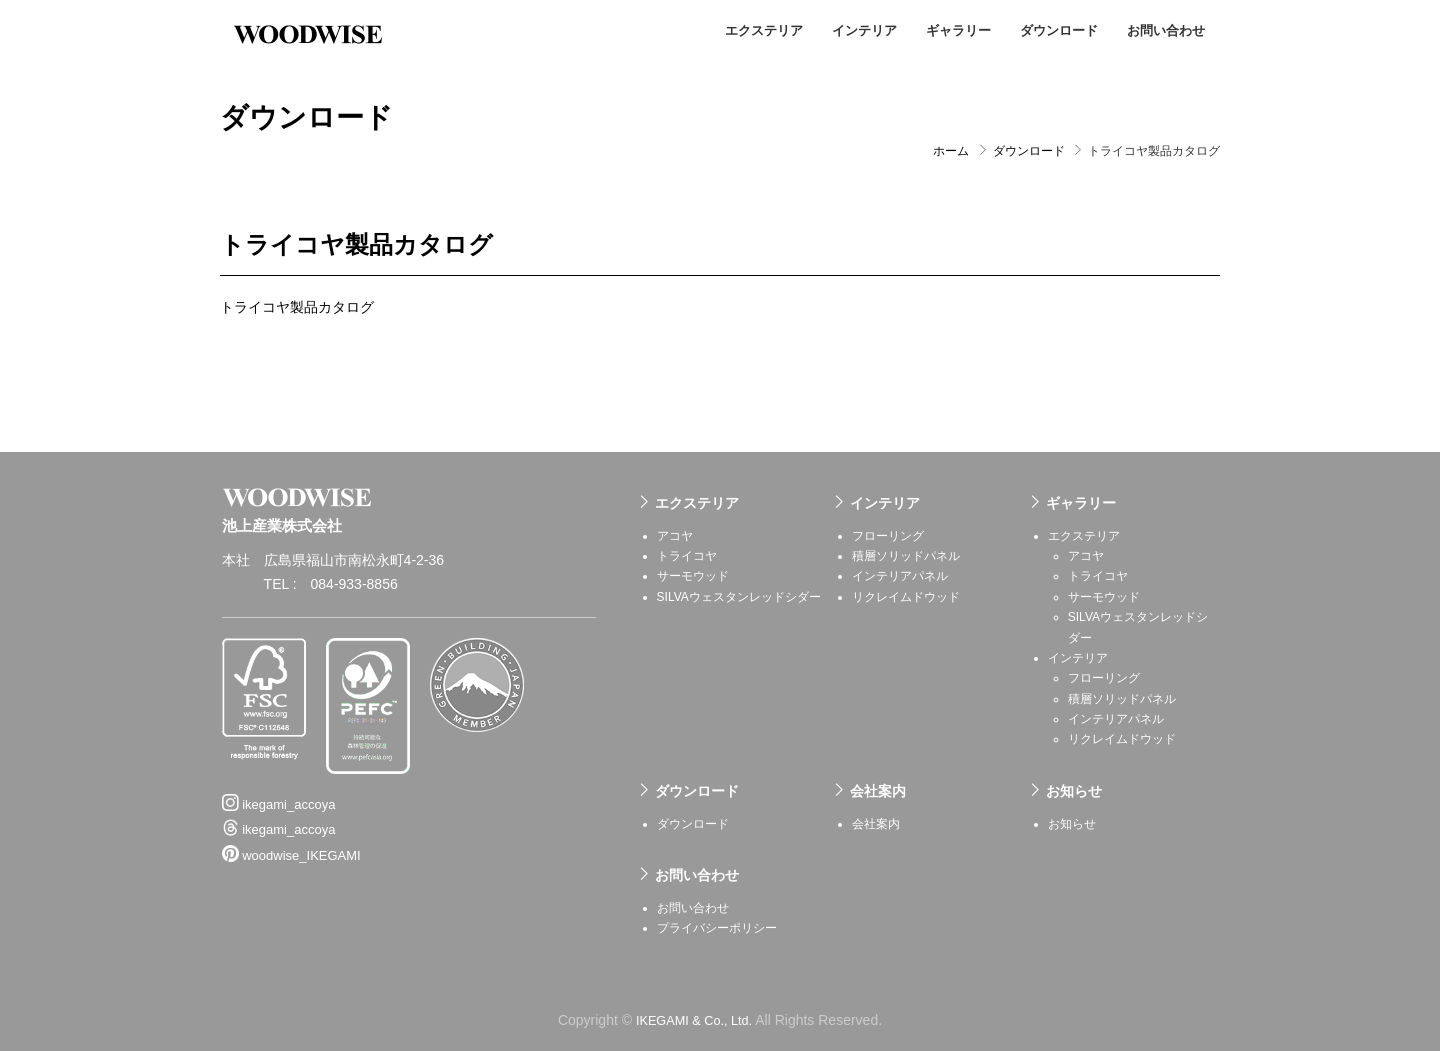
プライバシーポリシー (717, 927)
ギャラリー (958, 30)
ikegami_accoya (279, 776)
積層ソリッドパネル (906, 554)
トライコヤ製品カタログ (297, 306)
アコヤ (675, 534)
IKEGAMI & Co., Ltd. (694, 1018)
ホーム (951, 150)
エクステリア (764, 30)
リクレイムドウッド (906, 595)
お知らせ (1074, 789)
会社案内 (878, 789)
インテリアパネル (900, 575)
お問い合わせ (1166, 30)
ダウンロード (1059, 30)
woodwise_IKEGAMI (291, 828)
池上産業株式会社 (310, 30)
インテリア (864, 30)
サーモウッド (693, 575)
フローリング (888, 534)
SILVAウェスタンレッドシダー (739, 595)
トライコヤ (687, 554)
